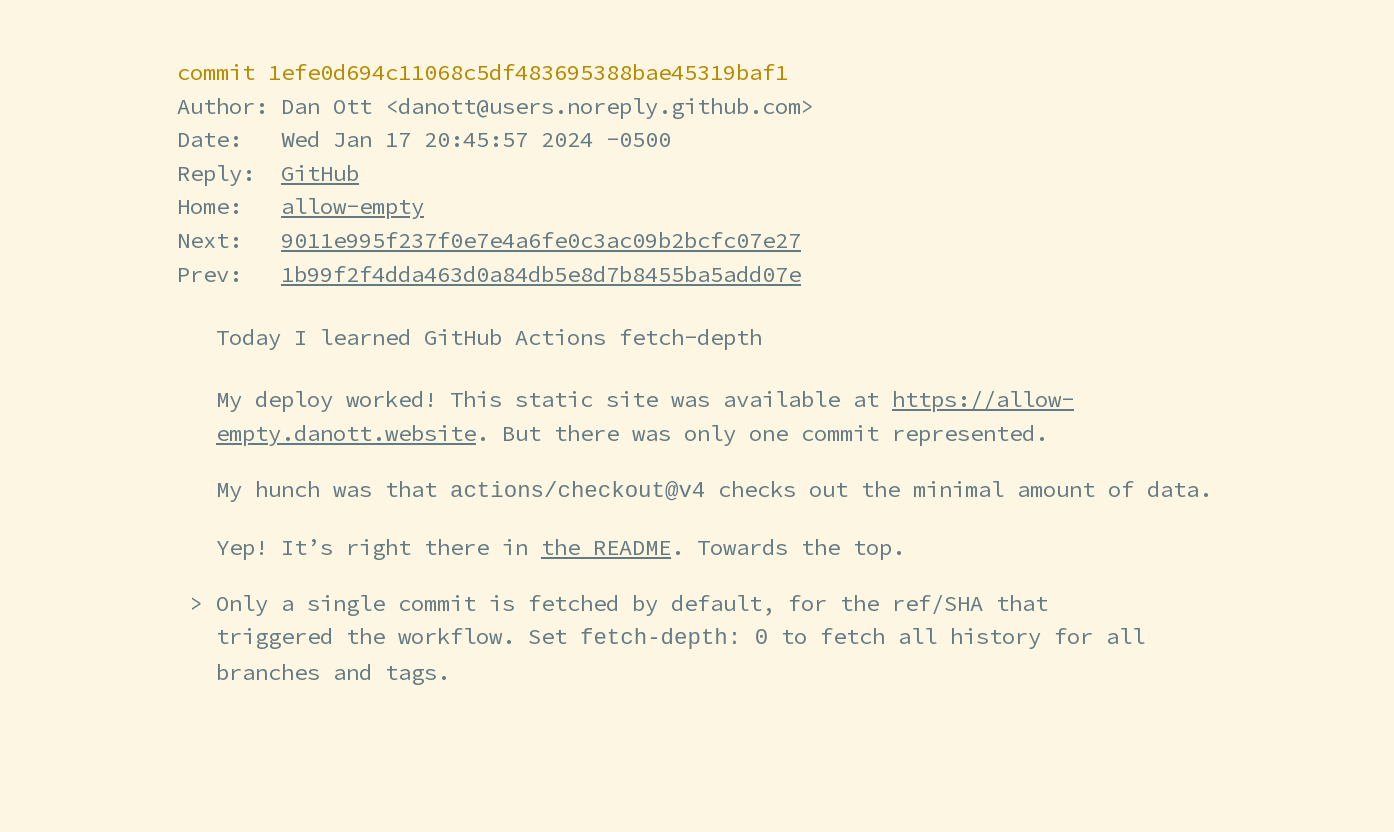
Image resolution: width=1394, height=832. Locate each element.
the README (606, 546)
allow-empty (352, 206)
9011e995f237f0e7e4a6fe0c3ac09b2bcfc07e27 (541, 240)
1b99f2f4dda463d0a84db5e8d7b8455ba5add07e (541, 274)
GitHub (320, 173)
